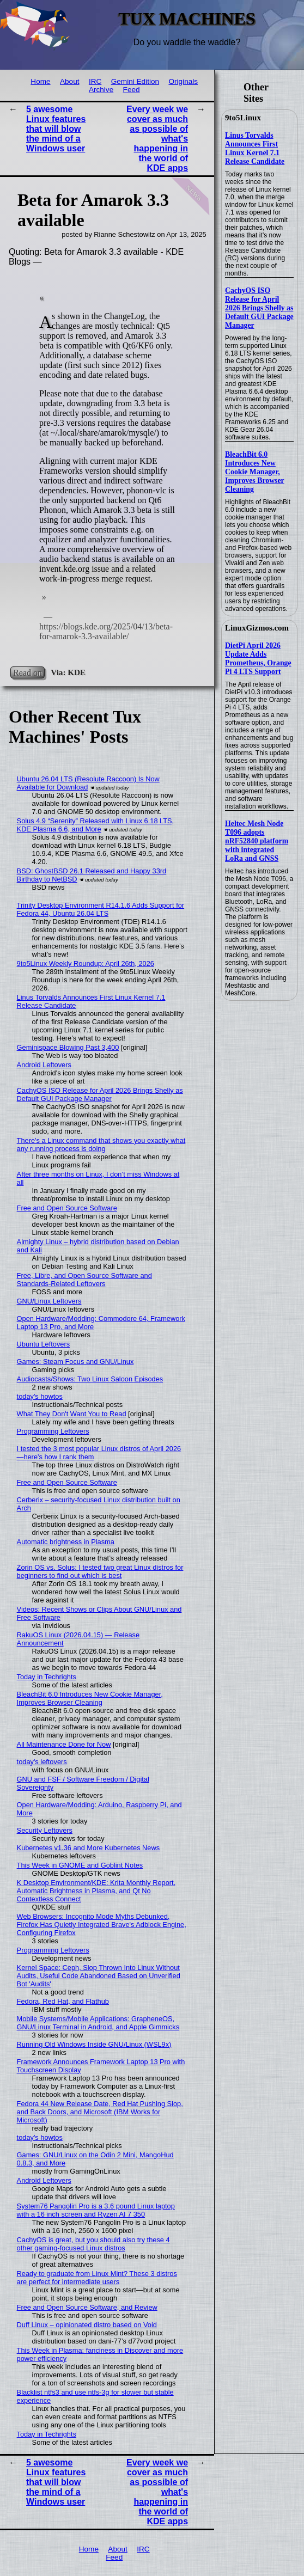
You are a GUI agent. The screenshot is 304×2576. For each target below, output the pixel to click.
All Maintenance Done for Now (64, 1744)
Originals (183, 81)
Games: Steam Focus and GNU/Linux (75, 1361)
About (70, 81)
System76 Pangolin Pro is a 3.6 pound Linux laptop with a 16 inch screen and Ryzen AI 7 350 (96, 2210)
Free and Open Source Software (67, 1208)
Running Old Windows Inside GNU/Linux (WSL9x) (94, 2044)
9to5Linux (243, 117)
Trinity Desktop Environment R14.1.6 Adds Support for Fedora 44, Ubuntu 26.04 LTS (101, 909)
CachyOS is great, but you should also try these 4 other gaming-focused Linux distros (93, 2244)
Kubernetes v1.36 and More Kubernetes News (88, 1848)
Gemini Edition (135, 81)
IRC (95, 81)
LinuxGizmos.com (257, 627)
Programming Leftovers (53, 1431)
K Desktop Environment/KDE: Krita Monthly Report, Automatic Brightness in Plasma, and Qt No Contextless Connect (96, 1891)
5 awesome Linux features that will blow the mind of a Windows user (56, 129)
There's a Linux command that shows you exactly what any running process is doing (101, 1144)
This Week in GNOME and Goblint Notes (80, 1865)
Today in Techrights (46, 1677)
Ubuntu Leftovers (43, 1344)
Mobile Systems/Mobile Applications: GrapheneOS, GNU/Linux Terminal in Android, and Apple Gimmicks (98, 2023)
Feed (131, 89)
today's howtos (40, 1396)
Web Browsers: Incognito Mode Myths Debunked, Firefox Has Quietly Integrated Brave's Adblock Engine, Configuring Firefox (101, 1924)
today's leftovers (42, 1762)
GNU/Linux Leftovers (49, 1301)
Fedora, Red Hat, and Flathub (63, 2001)
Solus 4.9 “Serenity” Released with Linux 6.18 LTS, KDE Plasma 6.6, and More (95, 825)
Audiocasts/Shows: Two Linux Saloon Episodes (90, 1379)
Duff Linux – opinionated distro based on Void (87, 2325)
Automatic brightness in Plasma (65, 1542)
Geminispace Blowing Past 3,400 (68, 1047)
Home (40, 81)
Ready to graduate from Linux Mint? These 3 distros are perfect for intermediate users (97, 2277)
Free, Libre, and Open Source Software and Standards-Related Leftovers (84, 1279)
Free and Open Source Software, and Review (87, 2307)
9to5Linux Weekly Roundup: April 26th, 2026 (85, 963)
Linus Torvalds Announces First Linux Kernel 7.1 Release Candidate (254, 148)
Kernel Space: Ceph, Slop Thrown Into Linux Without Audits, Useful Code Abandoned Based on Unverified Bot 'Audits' (98, 1975)
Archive (101, 89)
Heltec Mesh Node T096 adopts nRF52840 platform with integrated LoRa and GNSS (256, 840)
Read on (27, 672)
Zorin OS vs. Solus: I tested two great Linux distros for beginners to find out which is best (100, 1571)
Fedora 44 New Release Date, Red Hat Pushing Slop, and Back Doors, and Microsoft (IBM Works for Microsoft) (100, 2112)
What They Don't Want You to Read (71, 1414)
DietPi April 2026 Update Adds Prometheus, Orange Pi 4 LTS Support (258, 658)
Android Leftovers (44, 1065)
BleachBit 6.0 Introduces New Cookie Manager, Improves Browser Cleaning (254, 471)
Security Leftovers (44, 1830)
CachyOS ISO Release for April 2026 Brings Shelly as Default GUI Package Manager (259, 307)
